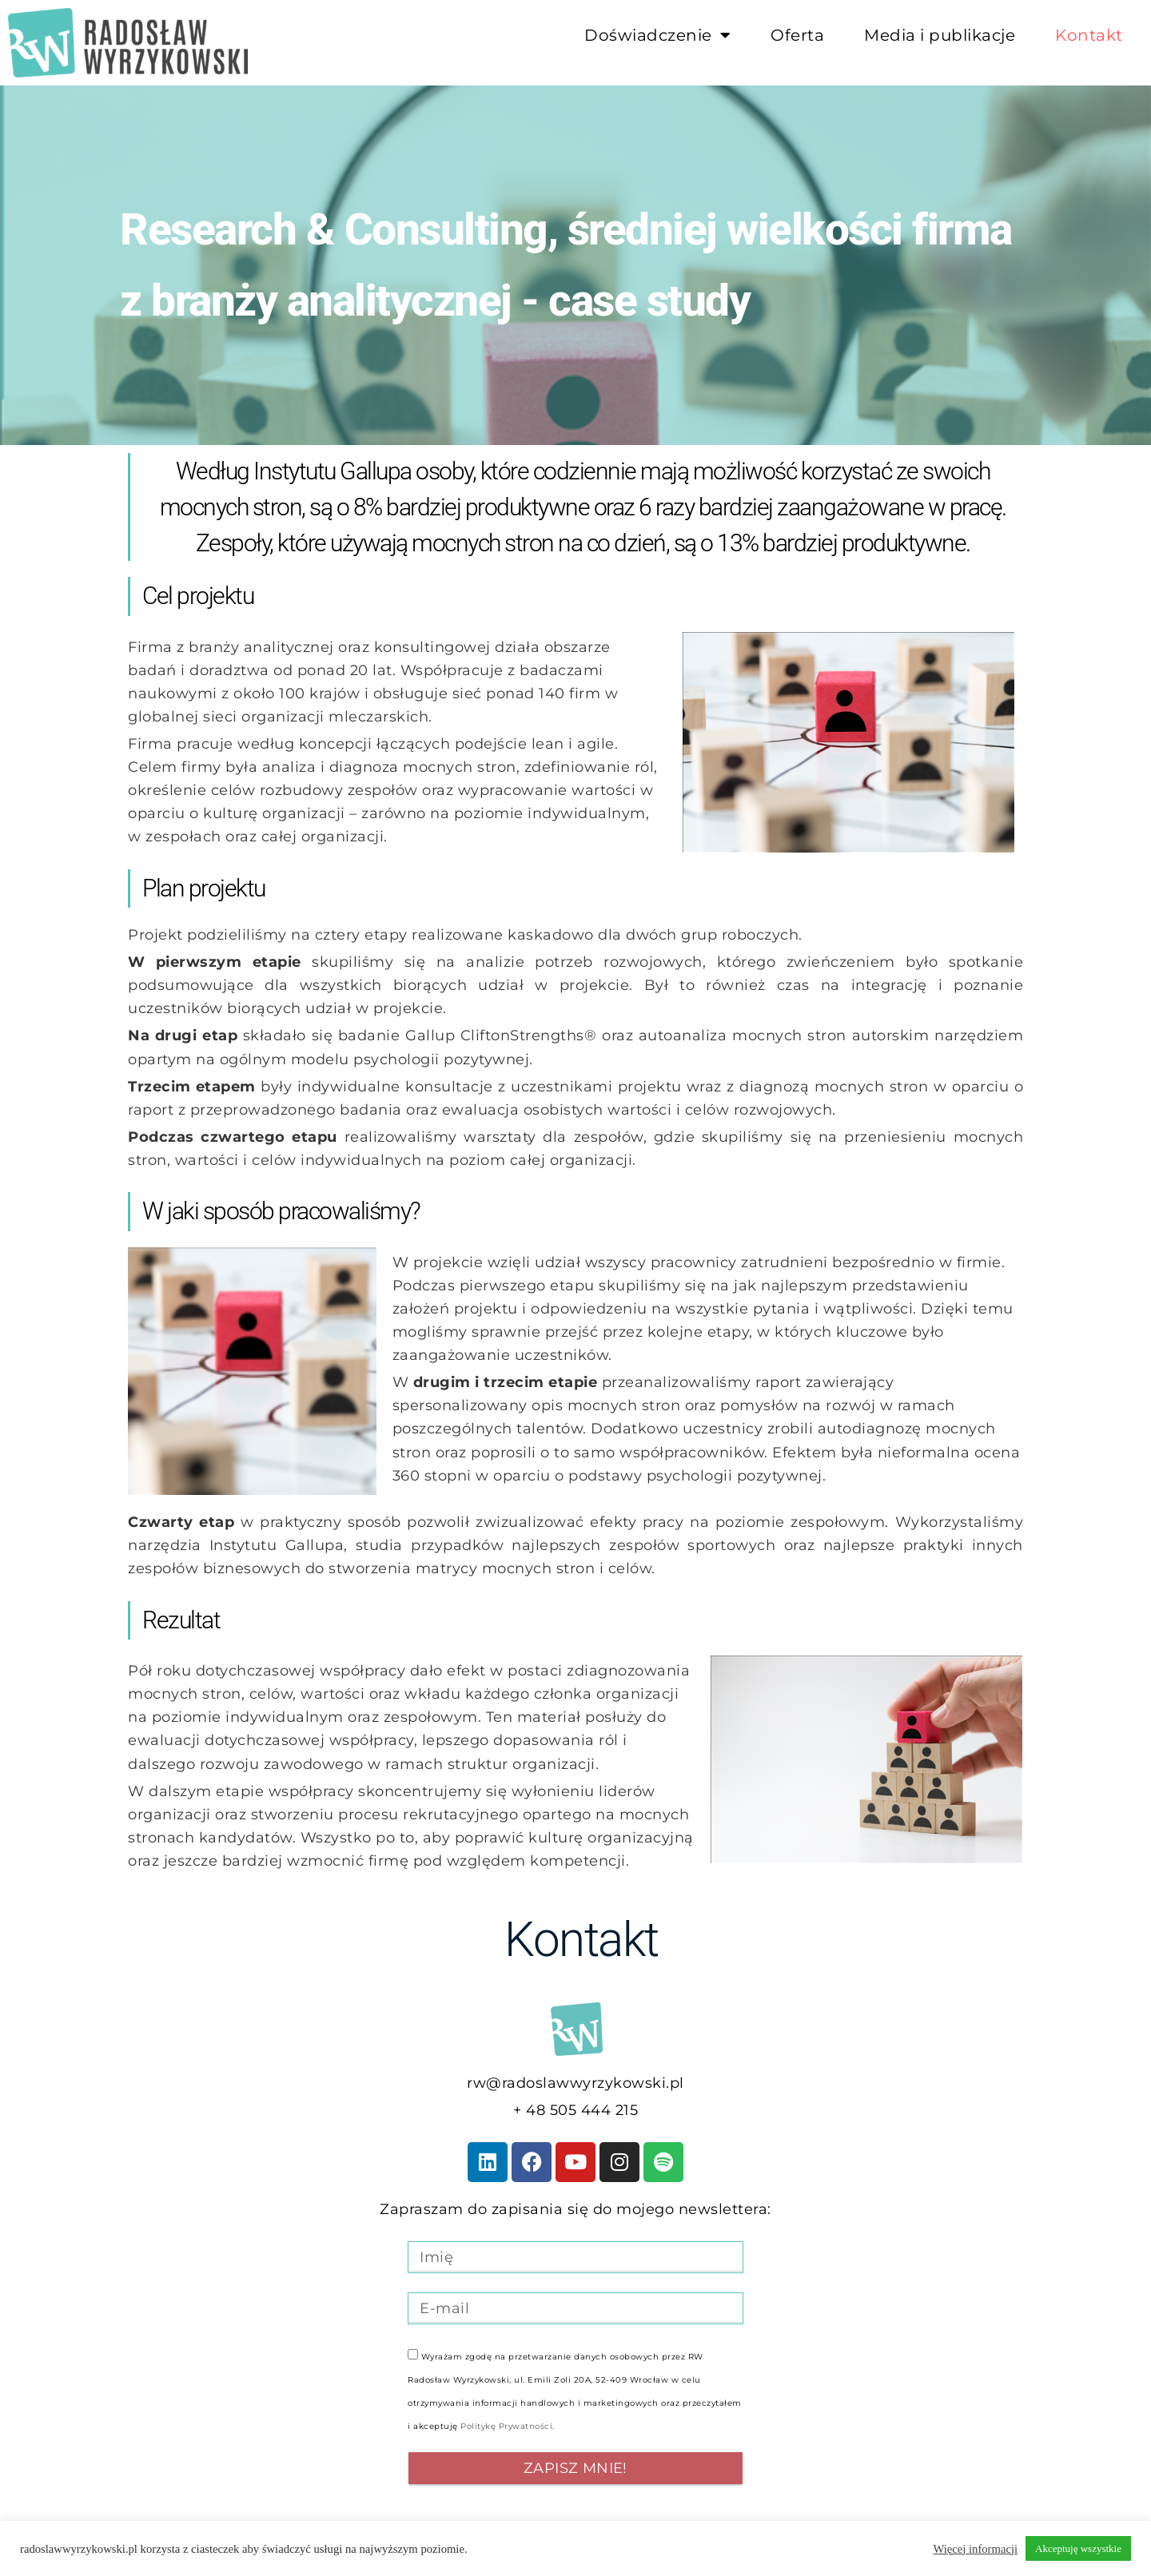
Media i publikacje (939, 35)
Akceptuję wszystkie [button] (1078, 2548)
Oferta (797, 35)
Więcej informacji (975, 2548)
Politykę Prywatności (506, 2426)
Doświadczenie (657, 35)
